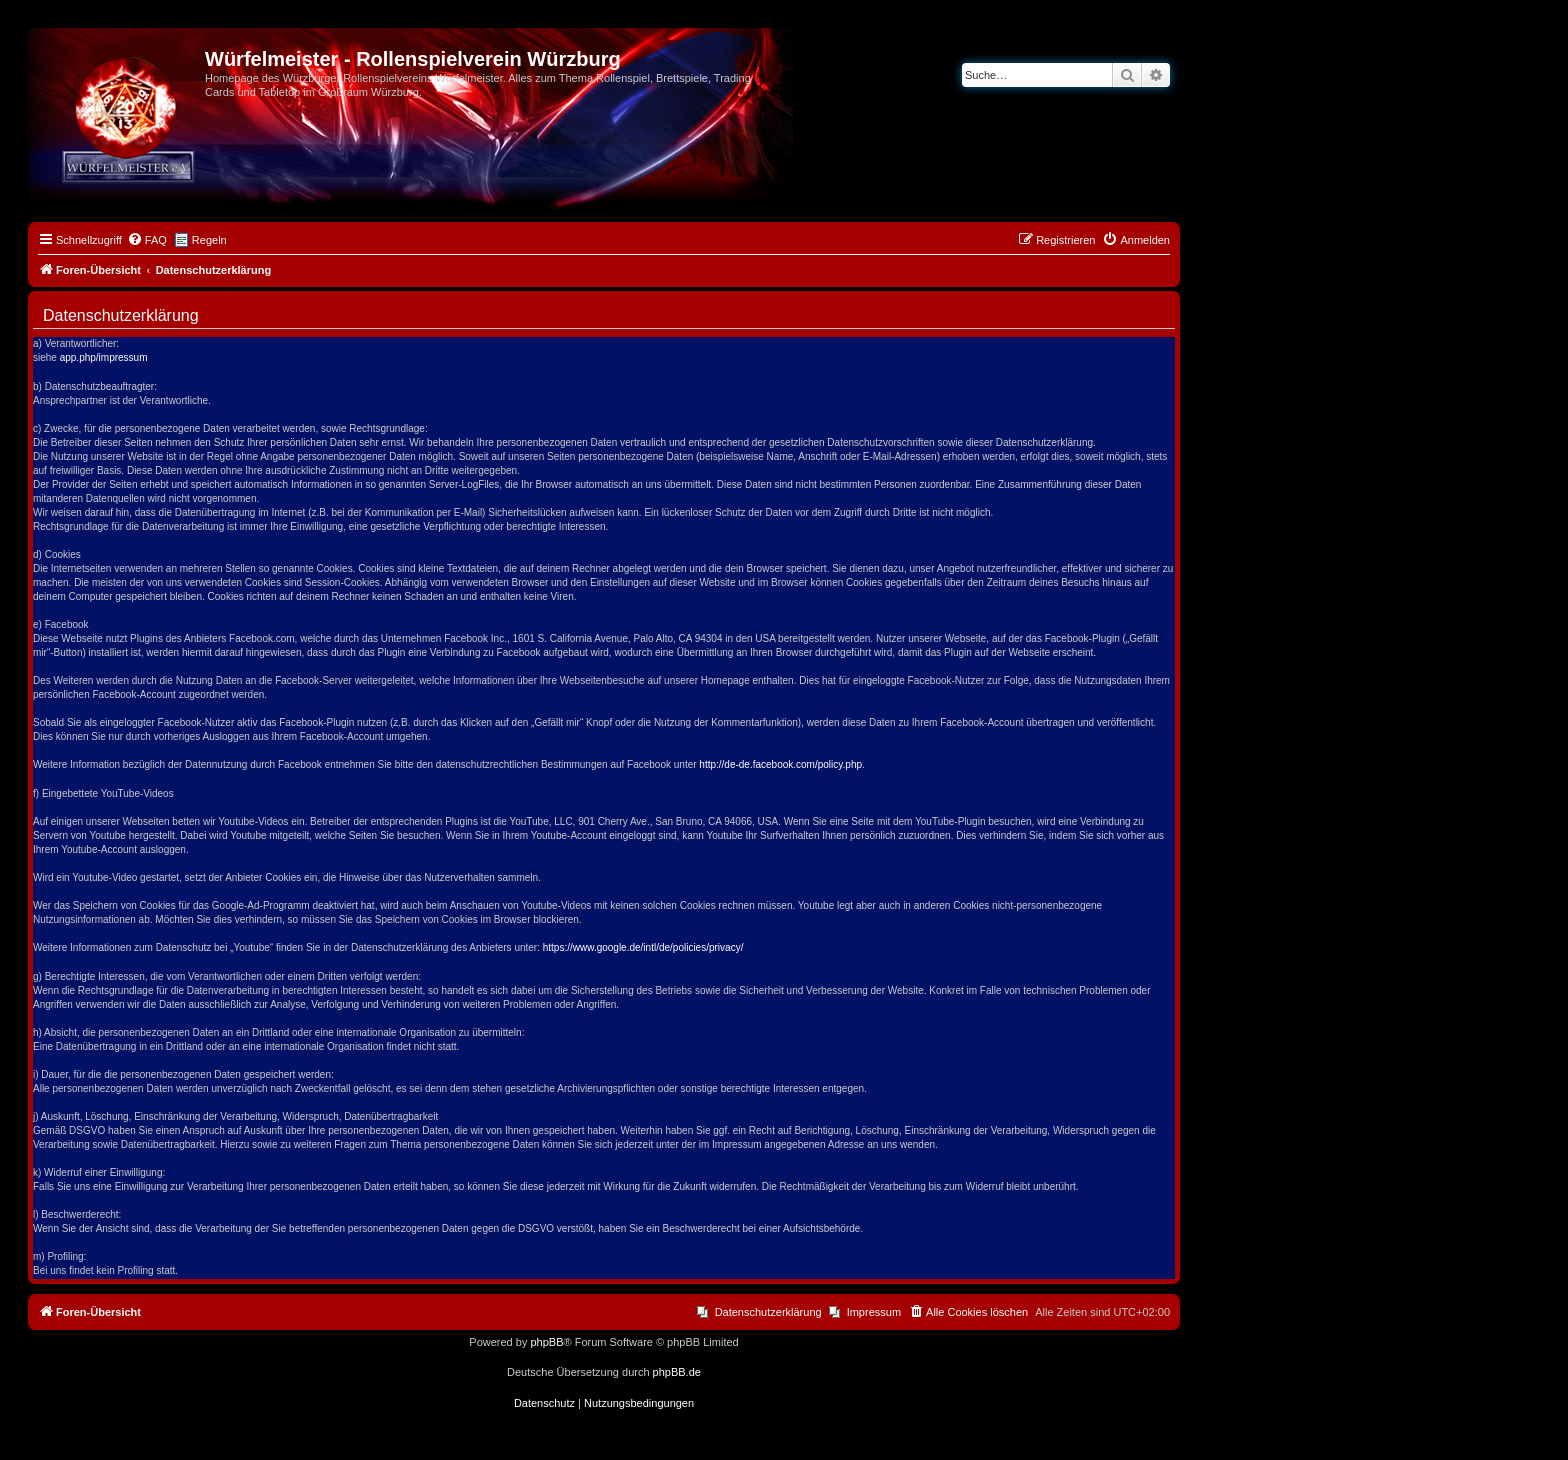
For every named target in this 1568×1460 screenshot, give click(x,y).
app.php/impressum (104, 357)
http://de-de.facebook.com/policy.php (780, 764)
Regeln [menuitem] (209, 240)
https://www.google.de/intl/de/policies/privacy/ (643, 947)
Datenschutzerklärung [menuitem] (768, 1312)
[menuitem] (147, 240)
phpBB (546, 1342)
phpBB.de (677, 1372)
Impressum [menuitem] (874, 1312)
